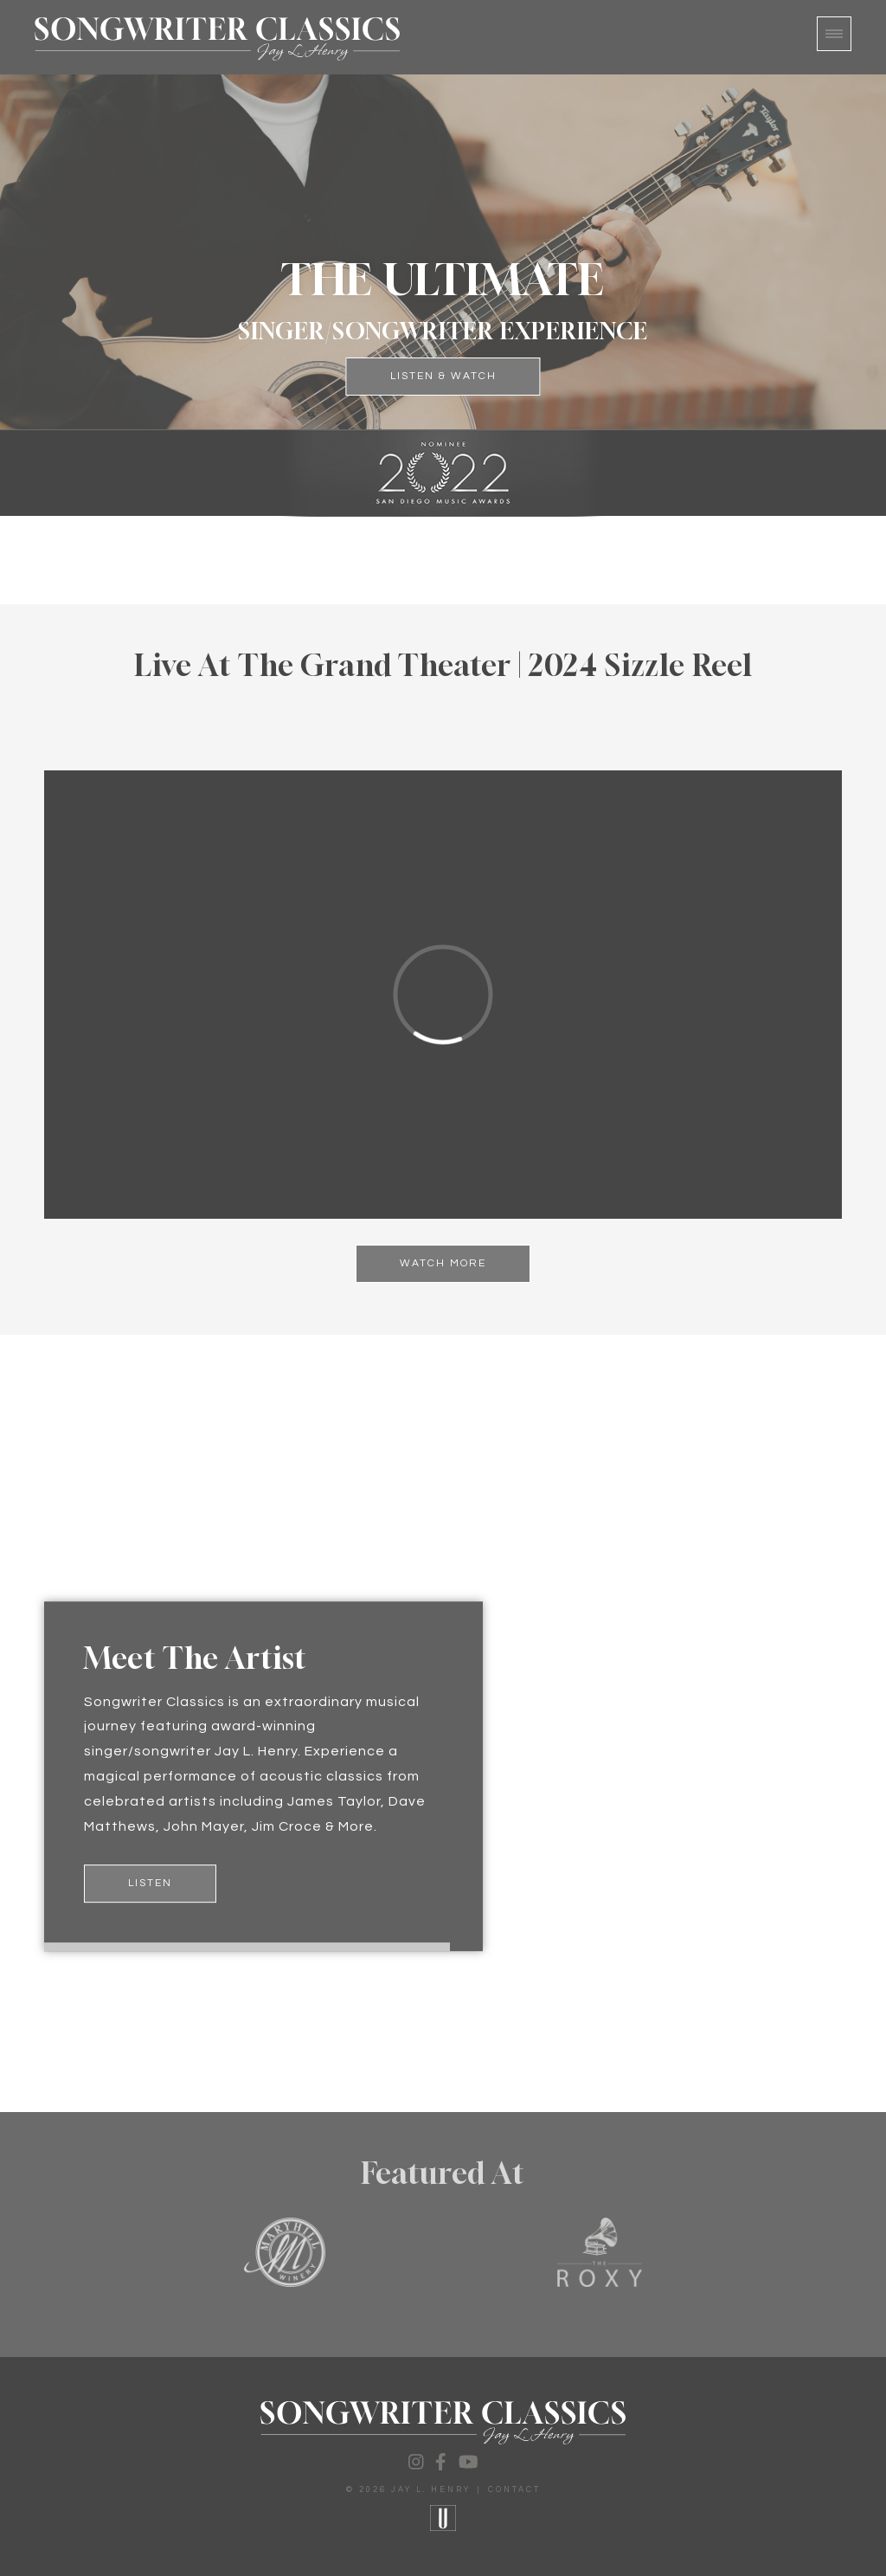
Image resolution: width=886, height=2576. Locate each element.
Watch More (443, 1263)
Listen (150, 1883)
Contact (514, 2490)
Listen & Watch (443, 376)
